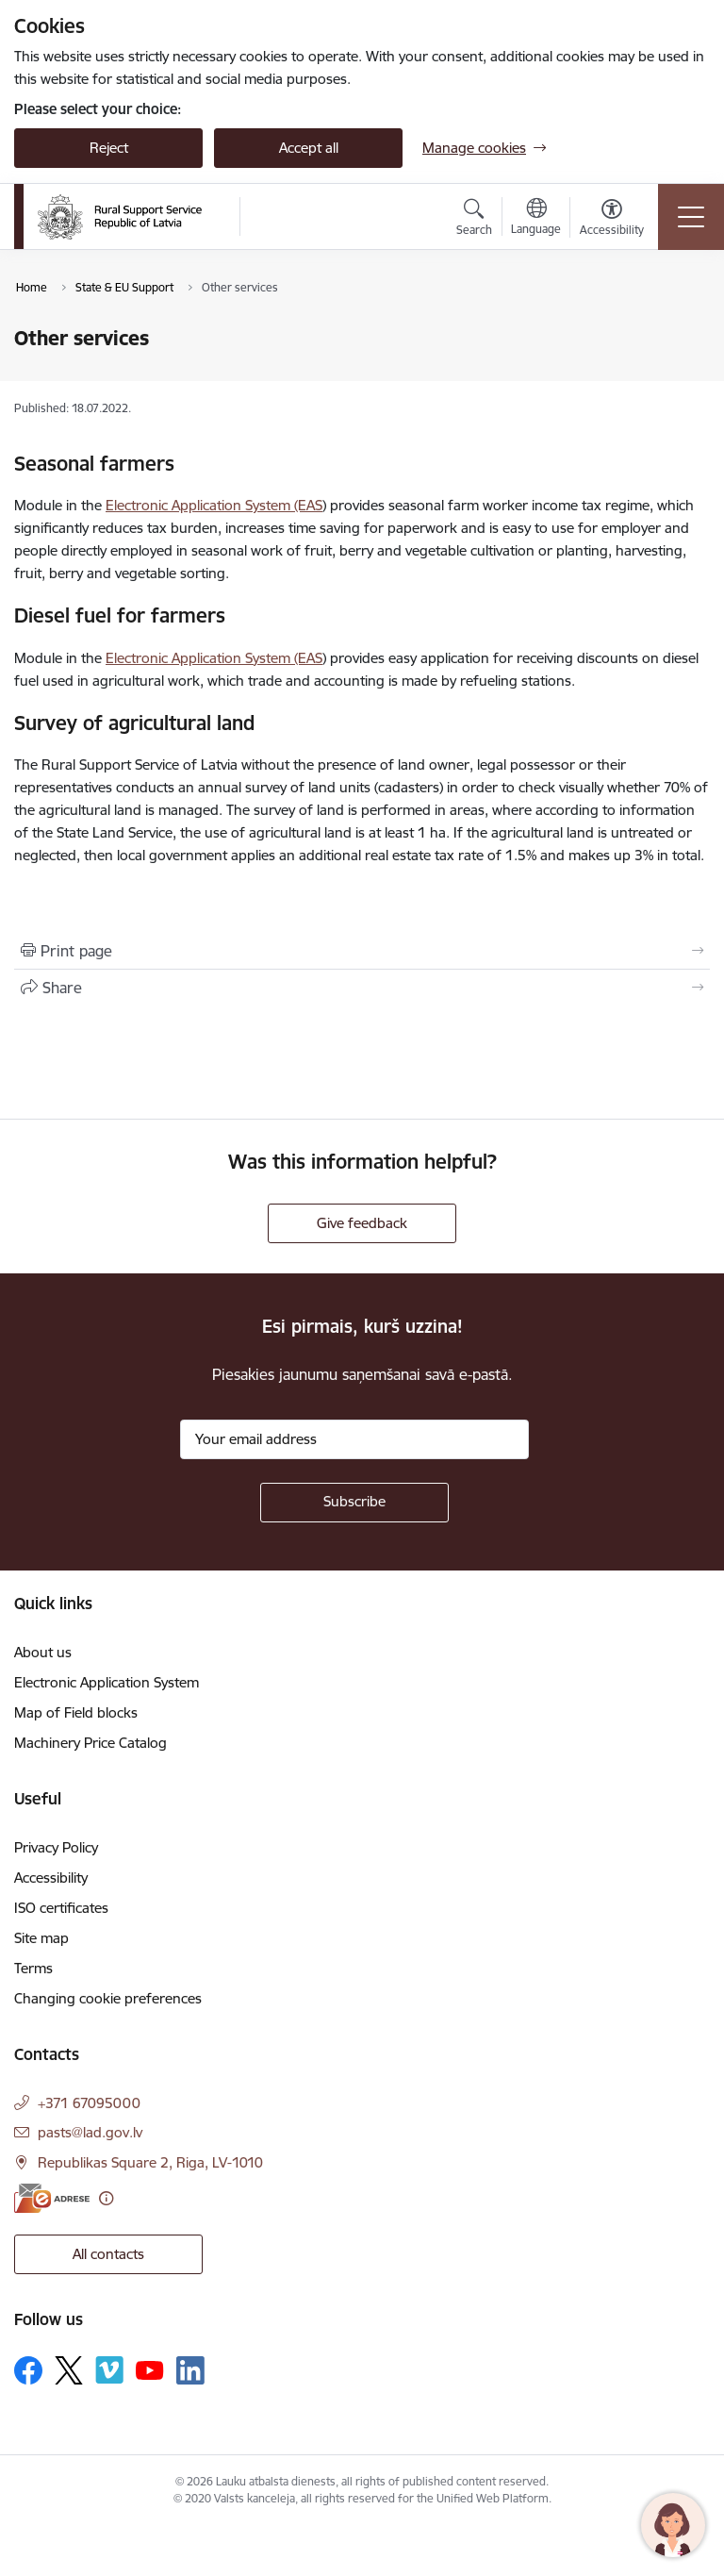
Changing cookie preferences (108, 1998)
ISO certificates (61, 1908)
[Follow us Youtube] (150, 2369)
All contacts (108, 2254)
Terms (33, 1968)
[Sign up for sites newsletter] (354, 1502)
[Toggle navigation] (691, 217)
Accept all (308, 148)
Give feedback (362, 1223)
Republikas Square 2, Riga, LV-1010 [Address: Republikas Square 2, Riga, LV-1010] (150, 2162)
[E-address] (52, 2198)
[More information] (106, 2198)
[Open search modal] (474, 219)
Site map (41, 1938)
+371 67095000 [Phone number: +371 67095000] (89, 2103)
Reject (109, 148)
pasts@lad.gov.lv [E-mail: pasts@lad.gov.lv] (90, 2132)
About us (43, 1652)
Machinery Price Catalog (90, 1743)
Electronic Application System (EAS (214, 505)
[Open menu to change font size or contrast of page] (611, 219)
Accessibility (51, 1877)
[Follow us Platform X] (69, 2370)
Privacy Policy (56, 1847)
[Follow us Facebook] (28, 2370)
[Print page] (362, 951)
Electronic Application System (106, 1682)
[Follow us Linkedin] (190, 2370)
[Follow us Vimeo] (109, 2370)
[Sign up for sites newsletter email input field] (354, 1439)
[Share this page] (362, 987)
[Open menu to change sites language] (536, 219)
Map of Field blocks (76, 1712)
